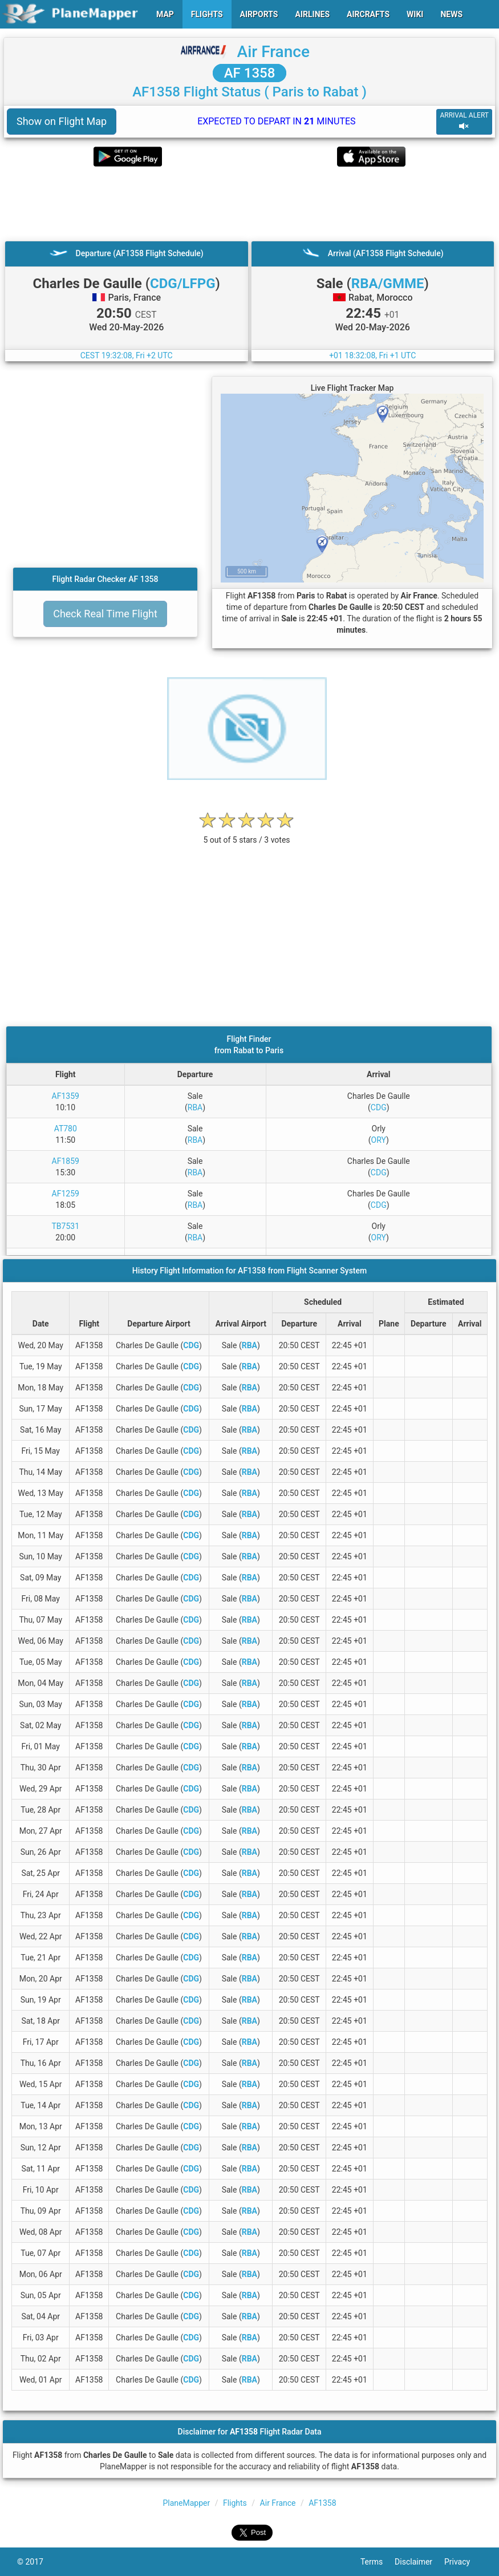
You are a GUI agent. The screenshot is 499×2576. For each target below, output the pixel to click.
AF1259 (65, 1193)
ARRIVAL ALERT (464, 121)
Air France (273, 51)
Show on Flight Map (62, 121)
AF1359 (65, 1096)
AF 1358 (249, 73)
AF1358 (322, 2503)
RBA (195, 1107)
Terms (377, 2561)
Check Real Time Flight (105, 614)
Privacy (463, 2561)
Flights (235, 2503)
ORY (378, 1140)
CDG (379, 1107)
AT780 (65, 1128)
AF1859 (65, 1161)
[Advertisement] (249, 203)
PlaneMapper (186, 2503)
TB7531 (65, 1226)
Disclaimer (419, 2561)
